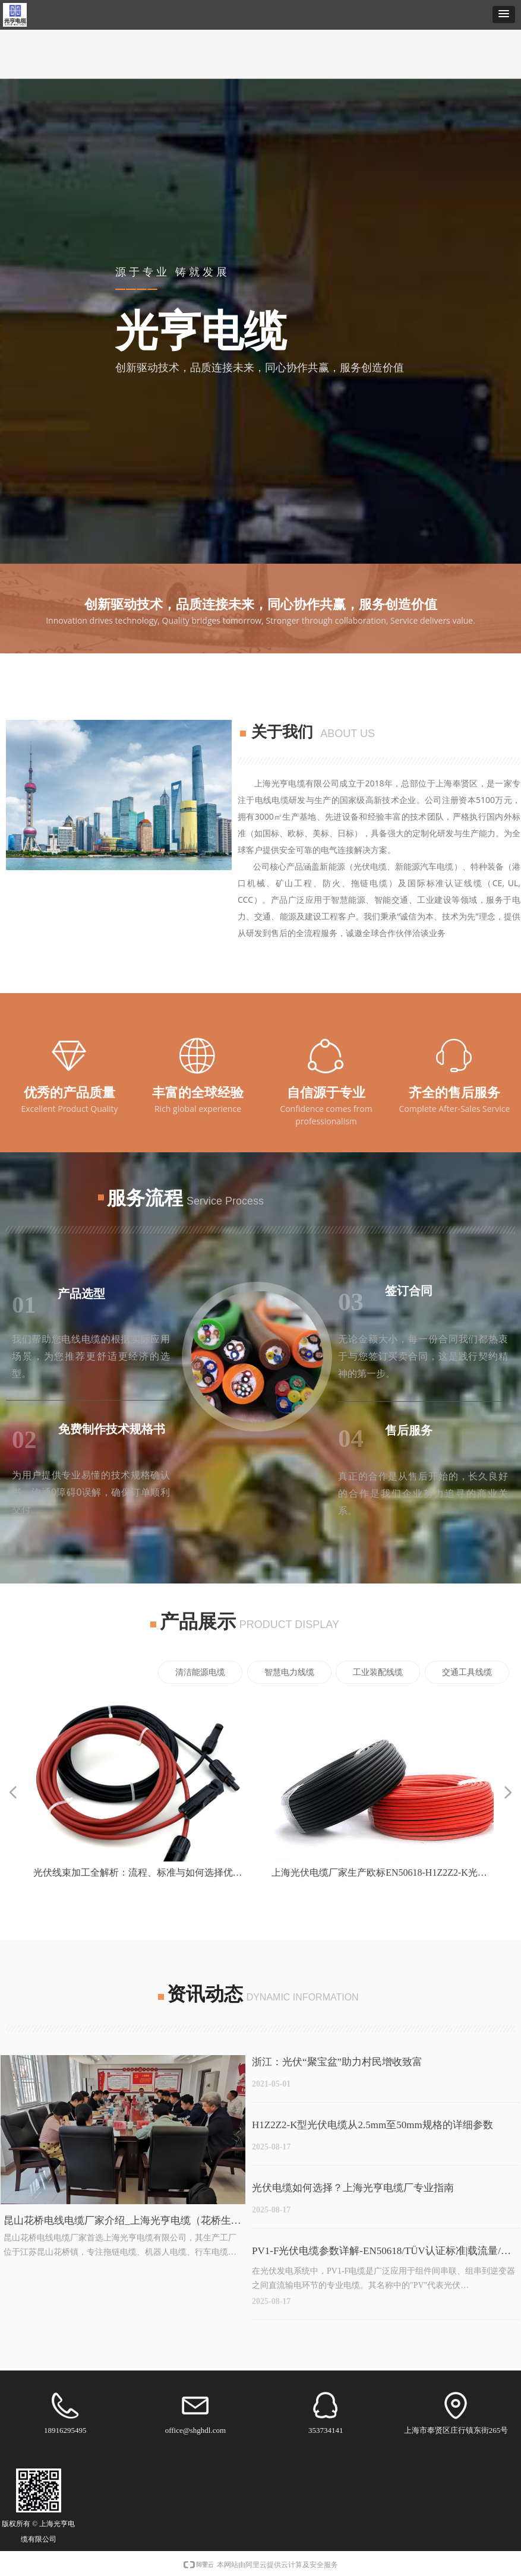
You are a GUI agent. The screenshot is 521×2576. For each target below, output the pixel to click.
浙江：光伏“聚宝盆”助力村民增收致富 (337, 2062)
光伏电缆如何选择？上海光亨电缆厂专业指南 (353, 2187)
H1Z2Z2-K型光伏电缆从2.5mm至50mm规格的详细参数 (372, 2125)
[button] (503, 14)
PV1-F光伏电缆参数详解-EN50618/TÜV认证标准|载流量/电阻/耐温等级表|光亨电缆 (381, 2253)
